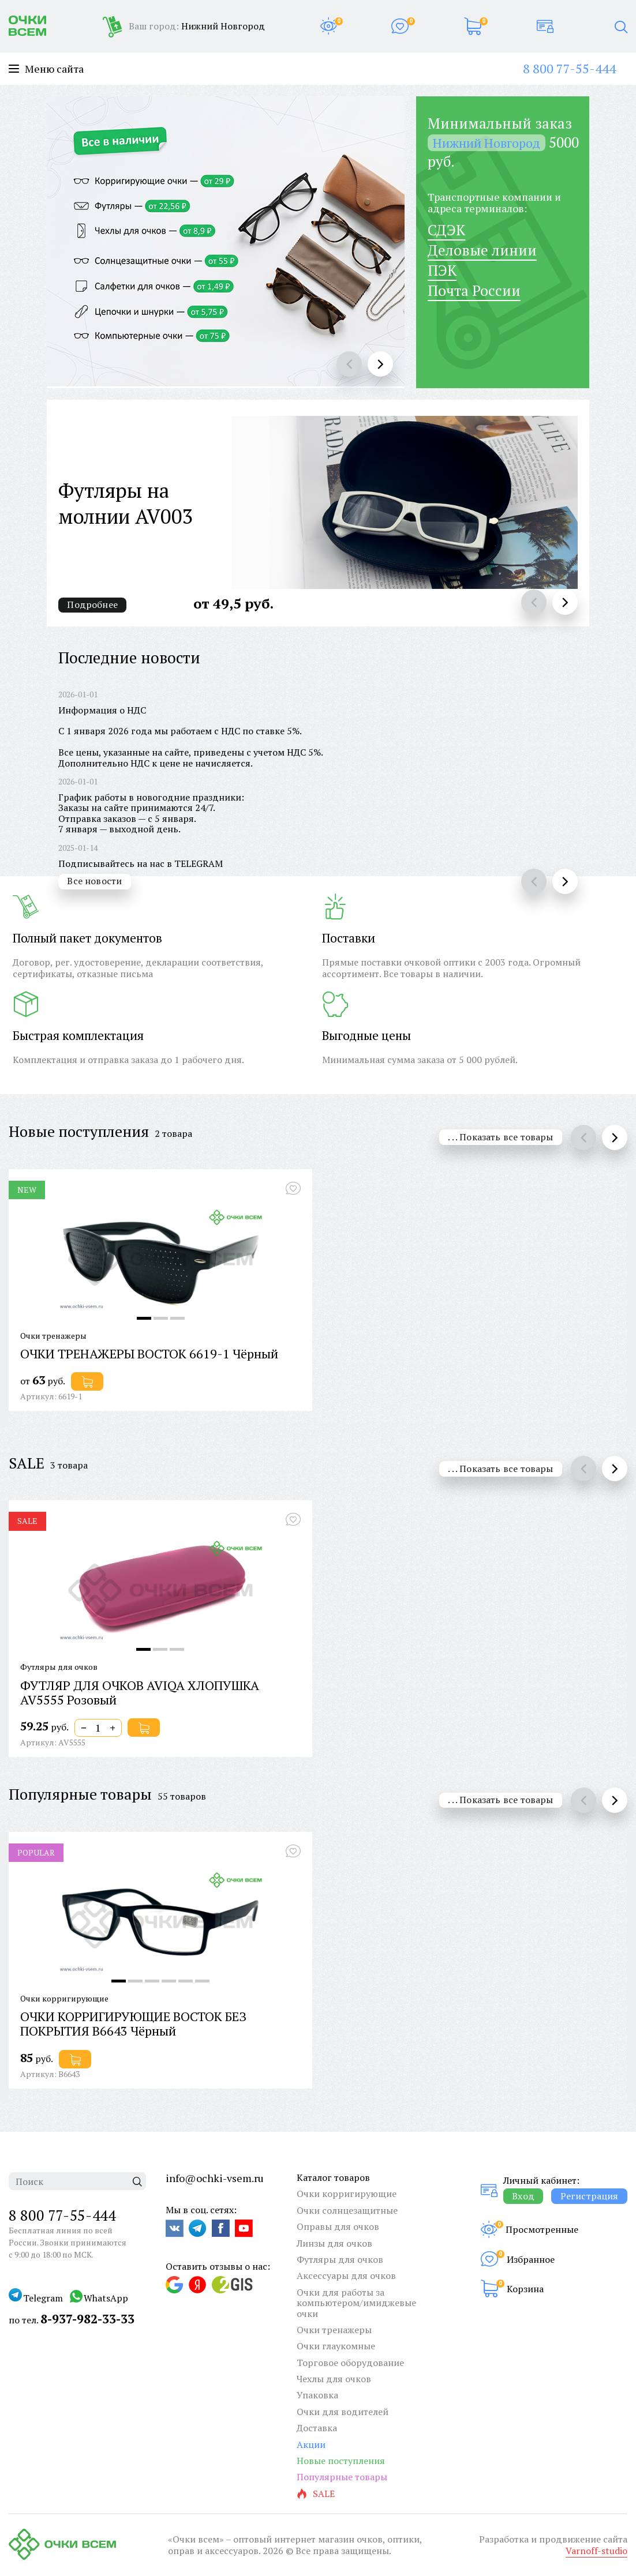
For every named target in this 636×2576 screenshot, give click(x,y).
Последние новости (129, 657)
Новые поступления (79, 1131)
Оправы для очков (338, 2226)
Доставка (317, 2428)
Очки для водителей (342, 2411)
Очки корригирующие (346, 2193)
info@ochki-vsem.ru (215, 2178)
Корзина (525, 2289)
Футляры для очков (340, 2259)
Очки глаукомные (336, 2346)
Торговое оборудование (350, 2362)
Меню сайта (46, 69)
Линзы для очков (334, 2243)
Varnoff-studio (596, 2550)
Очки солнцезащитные (347, 2210)
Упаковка (317, 2395)
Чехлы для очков (334, 2379)
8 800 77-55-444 (569, 68)
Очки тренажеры (334, 2330)
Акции (311, 2444)
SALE (26, 1463)
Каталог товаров (333, 2177)
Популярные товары (80, 1794)
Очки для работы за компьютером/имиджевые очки (356, 2303)
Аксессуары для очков (346, 2275)
